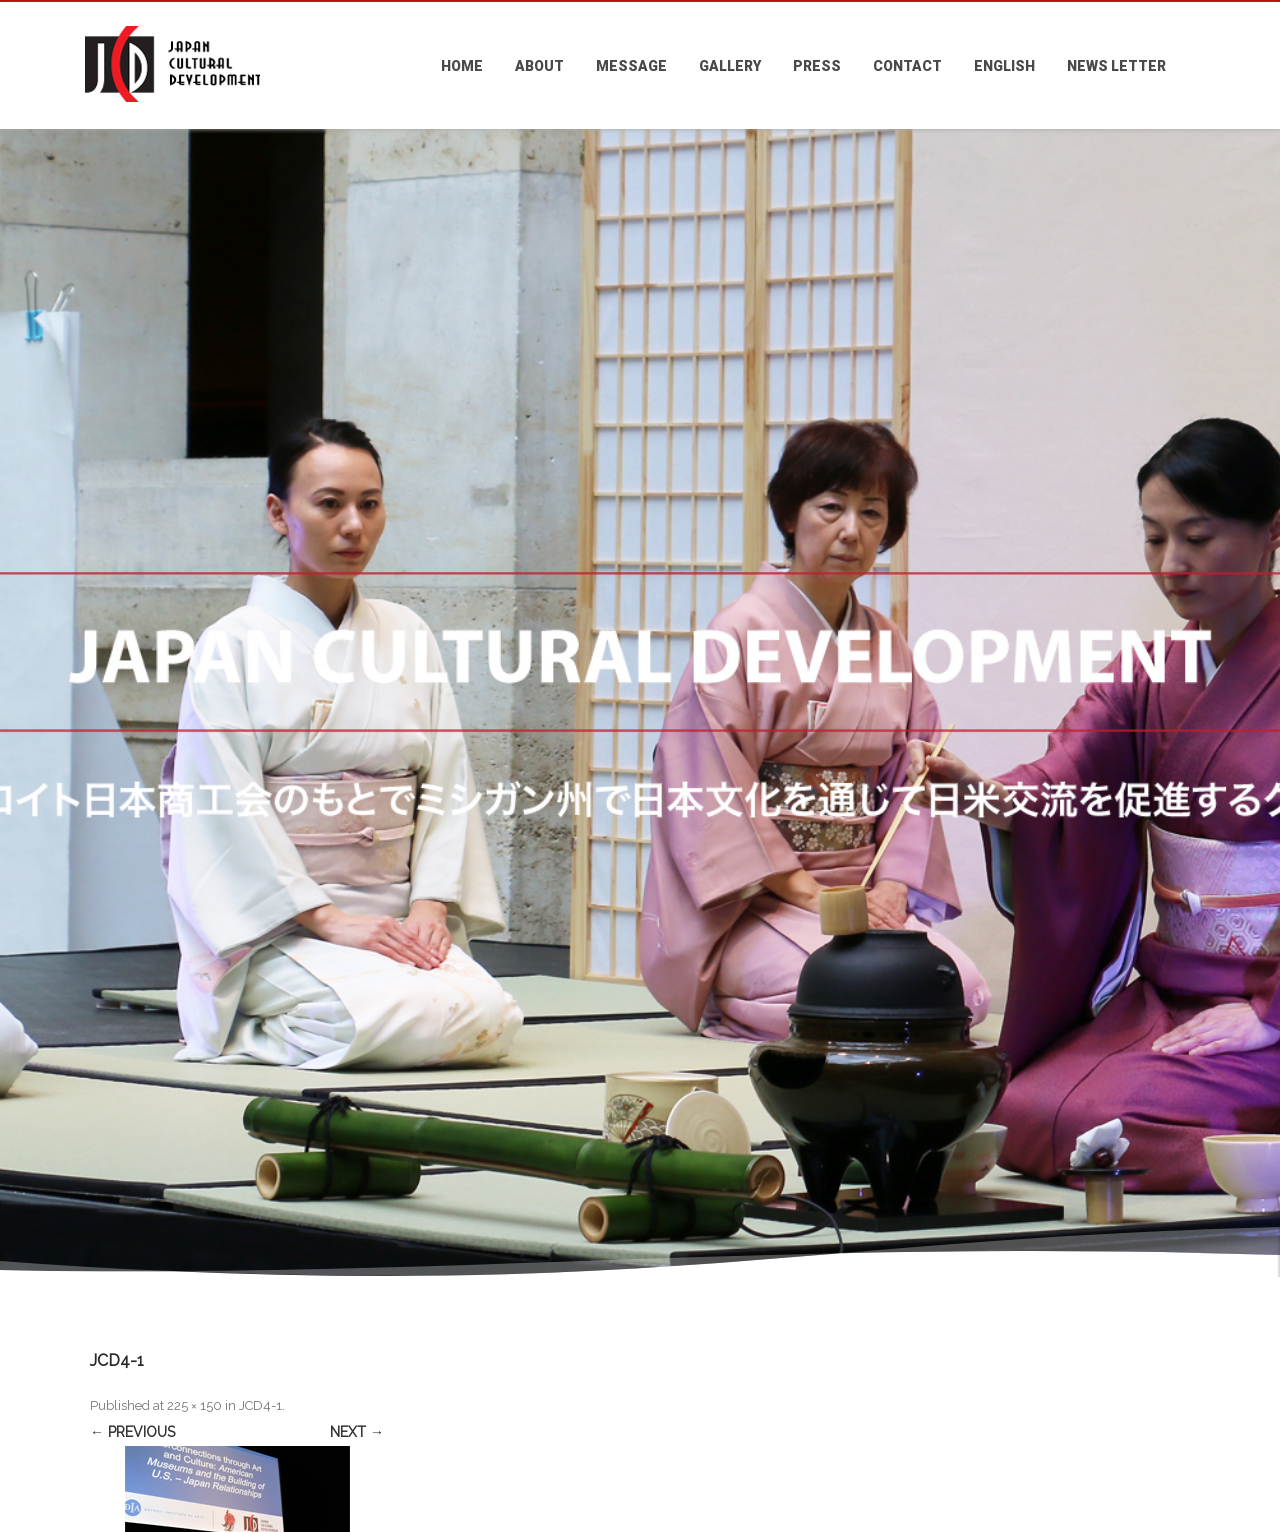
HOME (462, 66)
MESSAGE (631, 66)
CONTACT (907, 66)
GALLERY (730, 66)
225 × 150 (194, 1405)
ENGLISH (1004, 66)
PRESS (817, 66)
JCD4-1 (260, 1405)
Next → (357, 1432)
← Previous (132, 1432)
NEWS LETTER (1116, 66)
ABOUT (539, 66)
